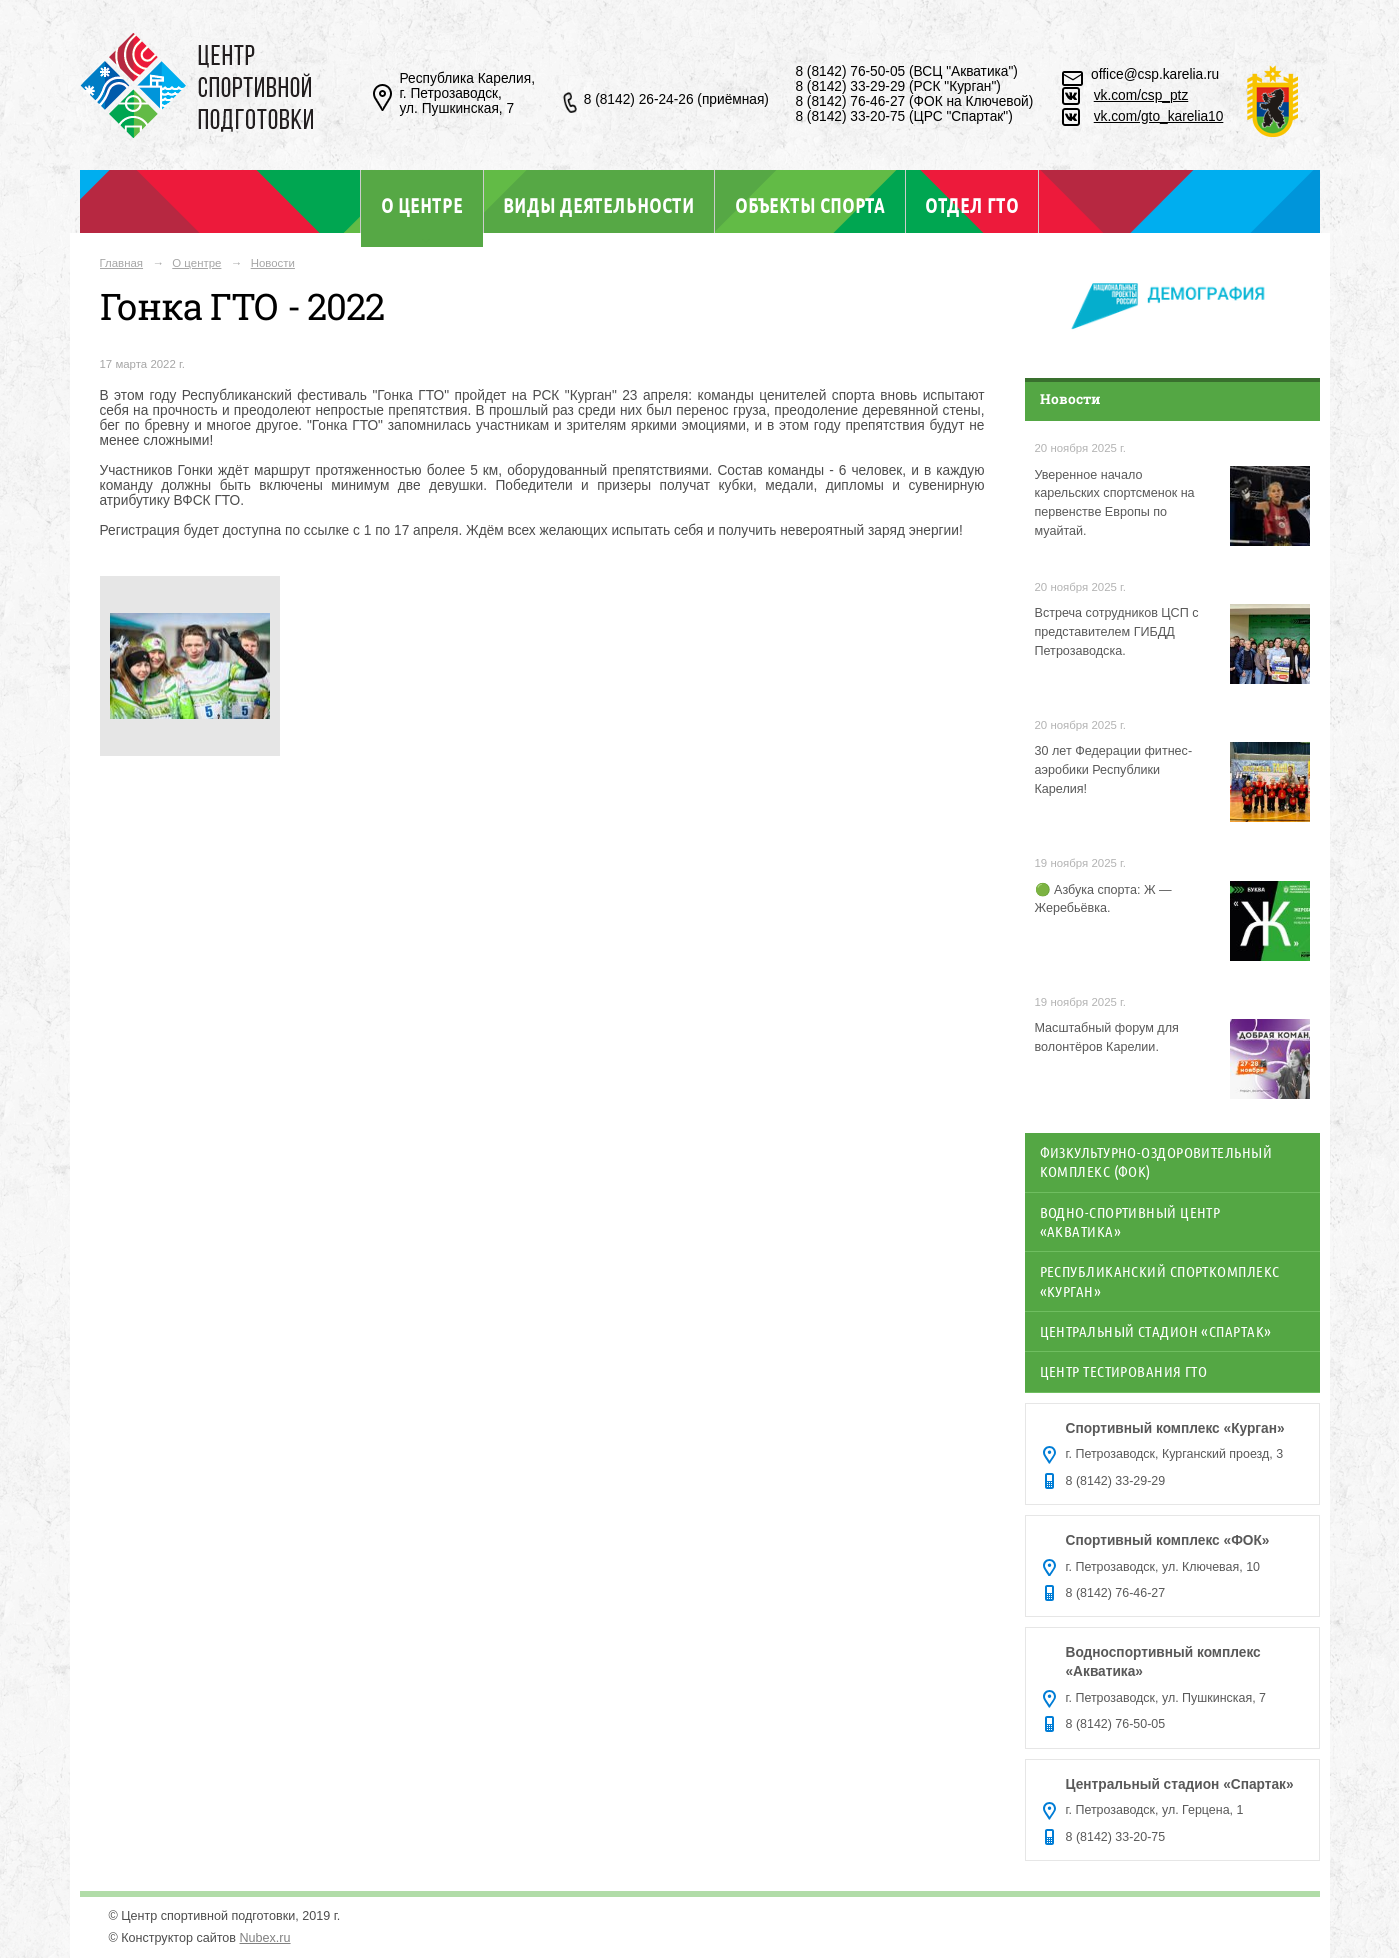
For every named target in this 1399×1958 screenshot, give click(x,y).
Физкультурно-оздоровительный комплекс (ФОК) (1156, 1161)
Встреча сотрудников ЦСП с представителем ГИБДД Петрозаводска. (1117, 632)
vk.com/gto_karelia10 (1159, 116)
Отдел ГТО (971, 205)
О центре (422, 205)
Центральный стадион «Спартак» (1156, 1331)
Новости (273, 263)
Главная (122, 263)
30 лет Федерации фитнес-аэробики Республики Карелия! (1114, 770)
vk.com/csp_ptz (1141, 95)
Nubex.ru (265, 1938)
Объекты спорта (810, 205)
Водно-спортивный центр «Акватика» (1130, 1221)
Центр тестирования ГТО (1124, 1371)
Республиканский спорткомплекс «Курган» (1160, 1280)
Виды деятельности (598, 205)
